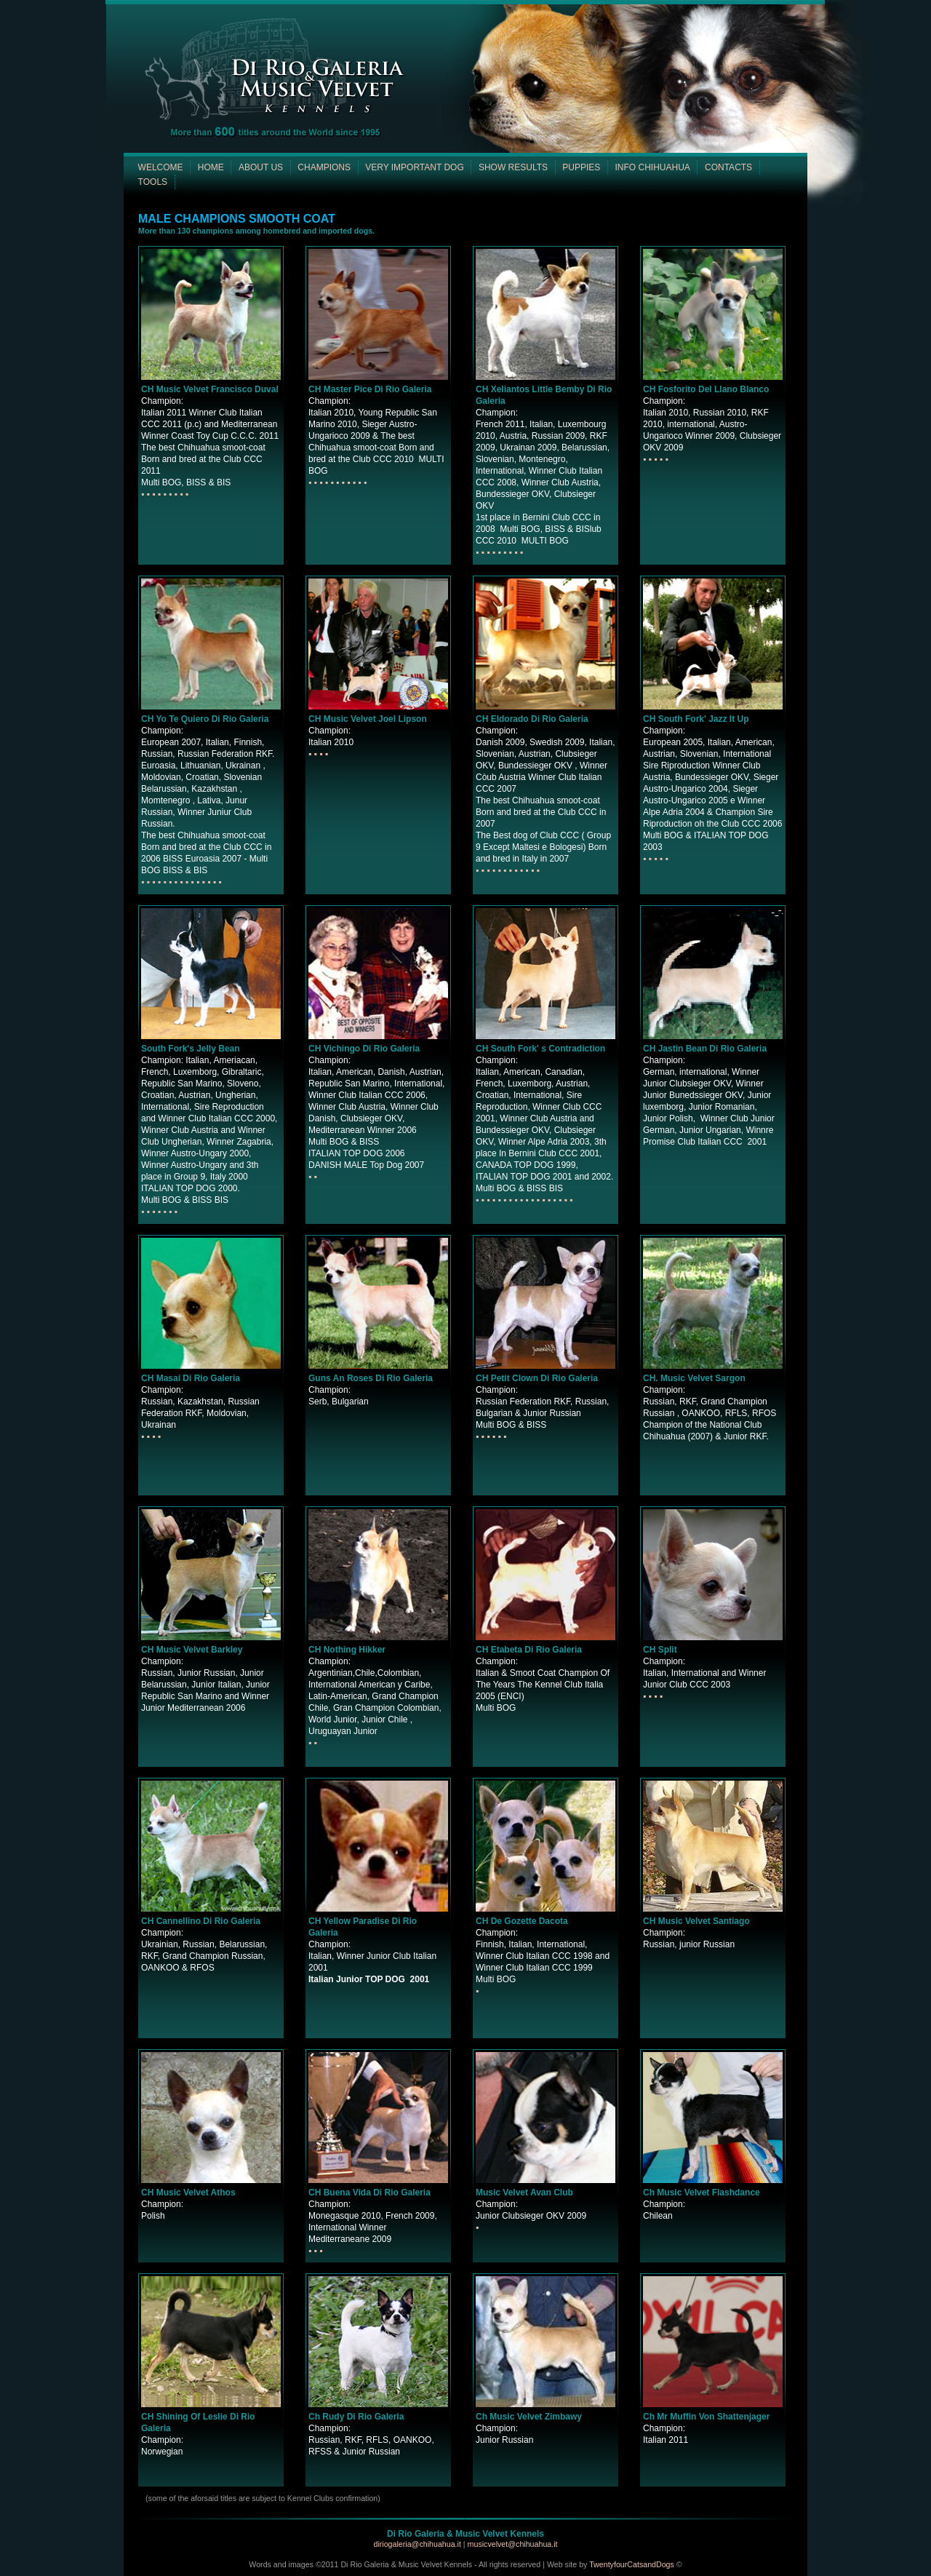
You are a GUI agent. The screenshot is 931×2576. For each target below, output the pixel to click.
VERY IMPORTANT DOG (414, 167)
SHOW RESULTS (513, 167)
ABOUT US (261, 167)
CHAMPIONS (324, 167)
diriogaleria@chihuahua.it (418, 2544)
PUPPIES (581, 167)
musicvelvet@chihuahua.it (513, 2544)
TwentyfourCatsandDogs (631, 2564)
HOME (211, 167)
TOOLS (152, 182)
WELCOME (160, 167)
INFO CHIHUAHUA (652, 167)
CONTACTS (728, 167)
